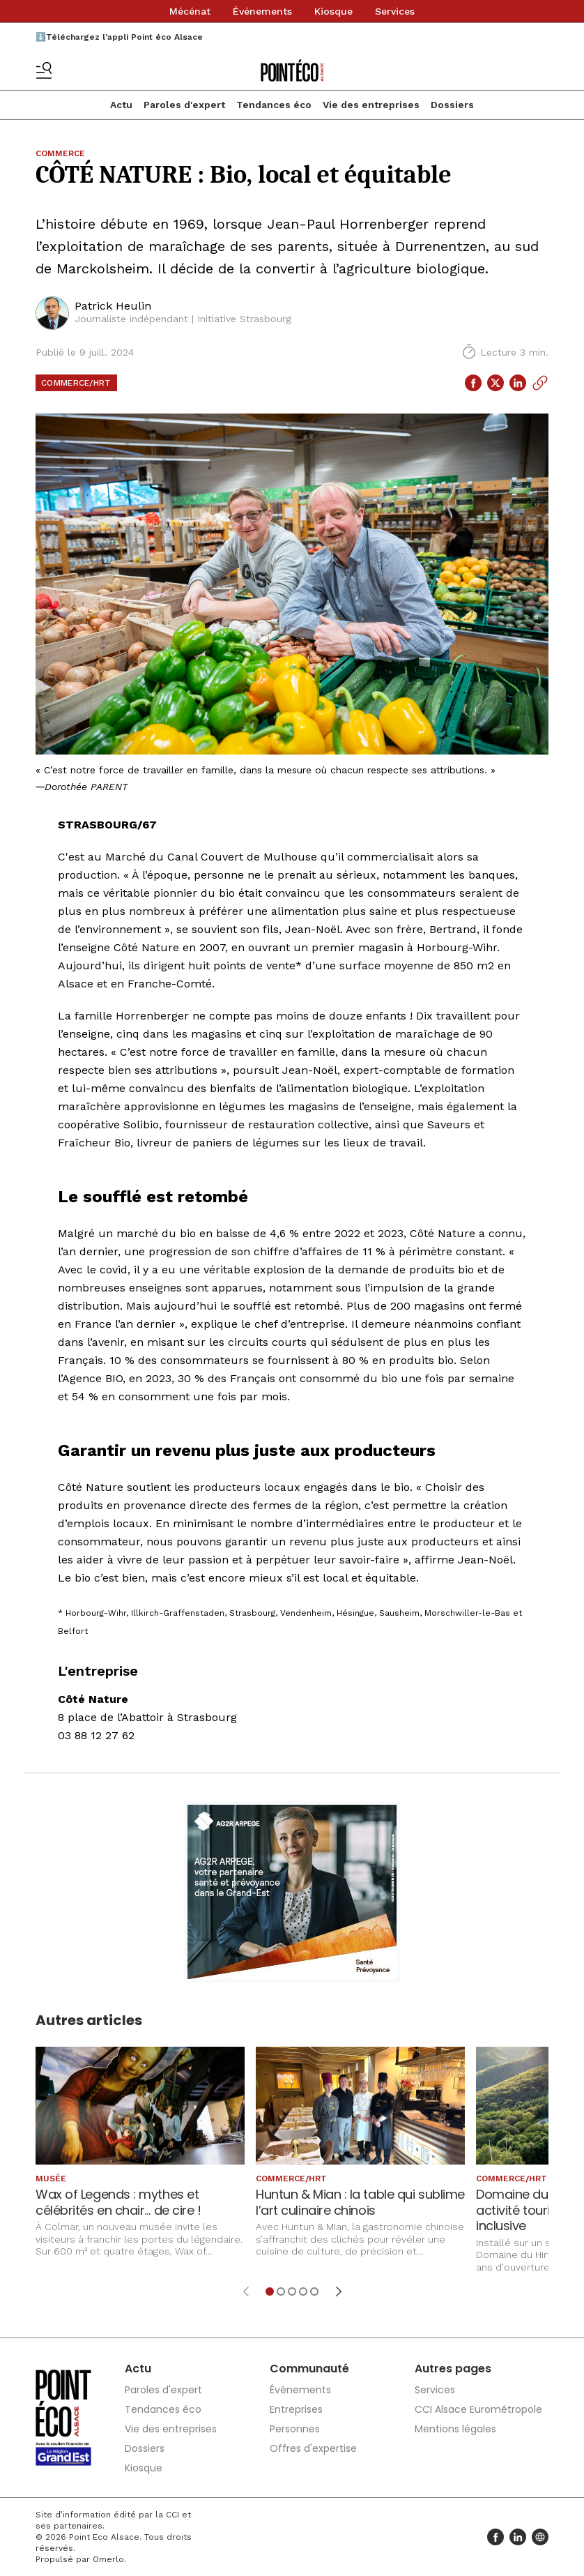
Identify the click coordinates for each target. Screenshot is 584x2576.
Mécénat (189, 11)
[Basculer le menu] (44, 70)
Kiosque (333, 11)
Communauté (309, 2369)
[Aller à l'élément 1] (269, 2291)
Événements (262, 11)
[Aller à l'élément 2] (281, 2291)
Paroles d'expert (184, 104)
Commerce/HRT (76, 383)
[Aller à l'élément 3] (292, 2291)
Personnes (295, 2429)
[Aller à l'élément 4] (303, 2291)
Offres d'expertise (313, 2448)
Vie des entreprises (371, 104)
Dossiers (452, 104)
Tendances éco (274, 104)
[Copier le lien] (540, 382)
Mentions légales (455, 2429)
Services (395, 11)
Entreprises (296, 2409)
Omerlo (108, 2559)
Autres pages (453, 2369)
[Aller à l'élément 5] (314, 2291)
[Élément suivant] (338, 2291)
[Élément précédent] (246, 2291)
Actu (121, 104)
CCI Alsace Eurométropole (478, 2409)
